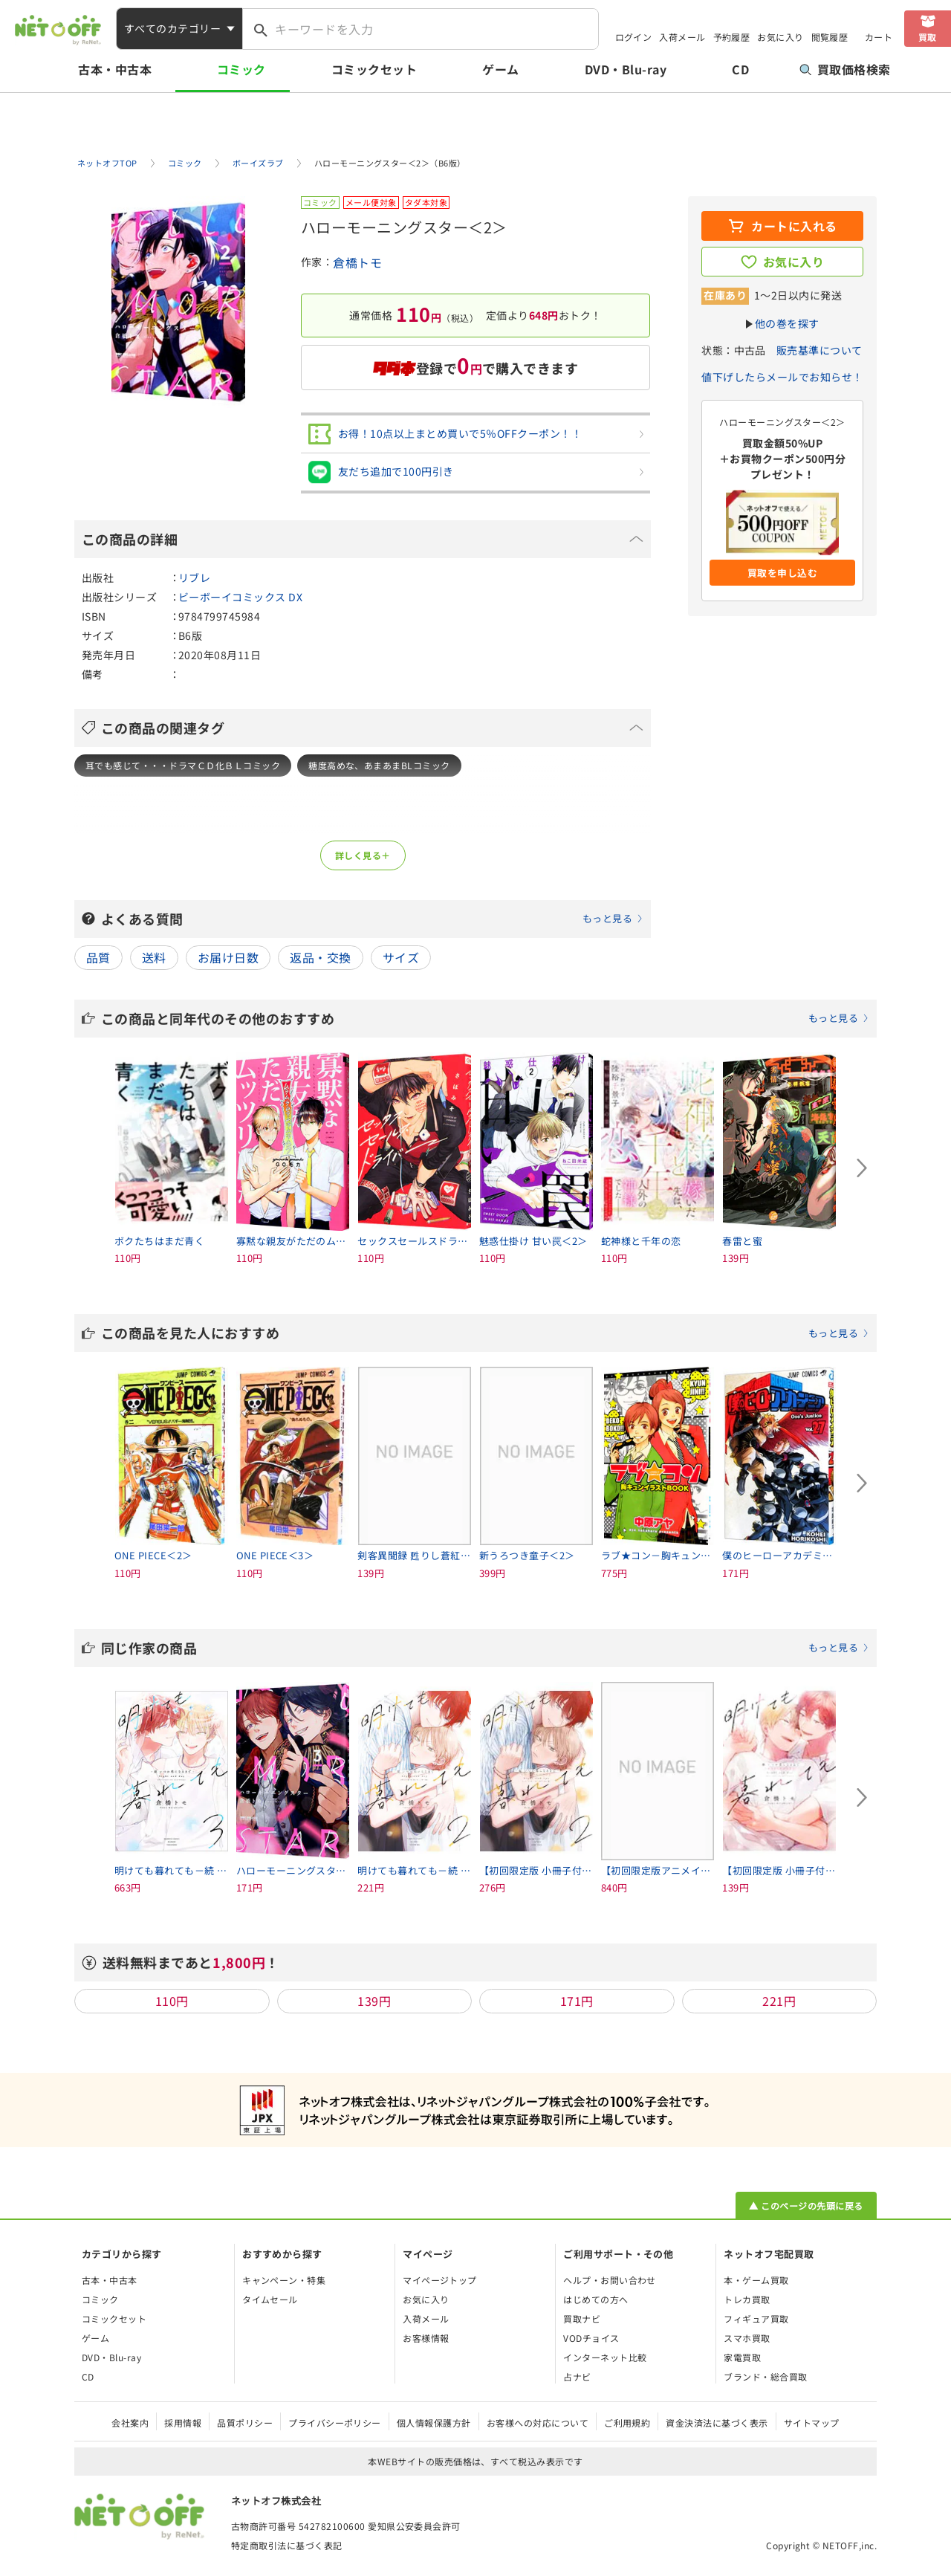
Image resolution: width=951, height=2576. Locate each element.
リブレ (194, 577)
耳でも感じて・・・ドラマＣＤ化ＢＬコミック (182, 765)
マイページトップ (440, 2280)
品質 (98, 957)
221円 (779, 2001)
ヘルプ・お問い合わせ (609, 2280)
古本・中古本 (115, 69)
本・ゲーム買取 (756, 2280)
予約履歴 (731, 36)
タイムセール (270, 2299)
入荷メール (682, 36)
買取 (927, 36)
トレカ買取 (747, 2299)
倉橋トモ (357, 262)
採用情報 (182, 2422)
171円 (577, 2001)
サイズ (401, 957)
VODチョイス (591, 2337)
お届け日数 (228, 957)
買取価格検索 (845, 69)
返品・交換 (320, 957)
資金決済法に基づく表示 (716, 2422)
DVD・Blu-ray (625, 69)
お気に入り (780, 36)
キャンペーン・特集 (283, 2280)
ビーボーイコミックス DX (240, 596)
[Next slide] (862, 1168)
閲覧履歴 (829, 36)
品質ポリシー (245, 2422)
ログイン (633, 36)
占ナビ (577, 2376)
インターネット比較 (604, 2357)
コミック (241, 69)
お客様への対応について (537, 2422)
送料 (154, 957)
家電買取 (742, 2357)
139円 (374, 2001)
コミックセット (374, 69)
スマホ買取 (747, 2337)
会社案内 (130, 2422)
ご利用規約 (627, 2422)
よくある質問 (372, 918)
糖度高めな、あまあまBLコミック (379, 765)
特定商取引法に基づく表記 (287, 2545)
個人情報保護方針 (434, 2422)
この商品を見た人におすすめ (485, 1332)
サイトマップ (812, 2422)
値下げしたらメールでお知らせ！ (782, 376)
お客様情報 (426, 2337)
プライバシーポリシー (334, 2422)
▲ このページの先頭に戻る (806, 2205)
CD (740, 69)
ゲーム (500, 69)
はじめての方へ (595, 2299)
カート (878, 36)
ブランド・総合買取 (765, 2376)
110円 (172, 2001)
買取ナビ (581, 2318)
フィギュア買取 (756, 2318)
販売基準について (819, 350)
